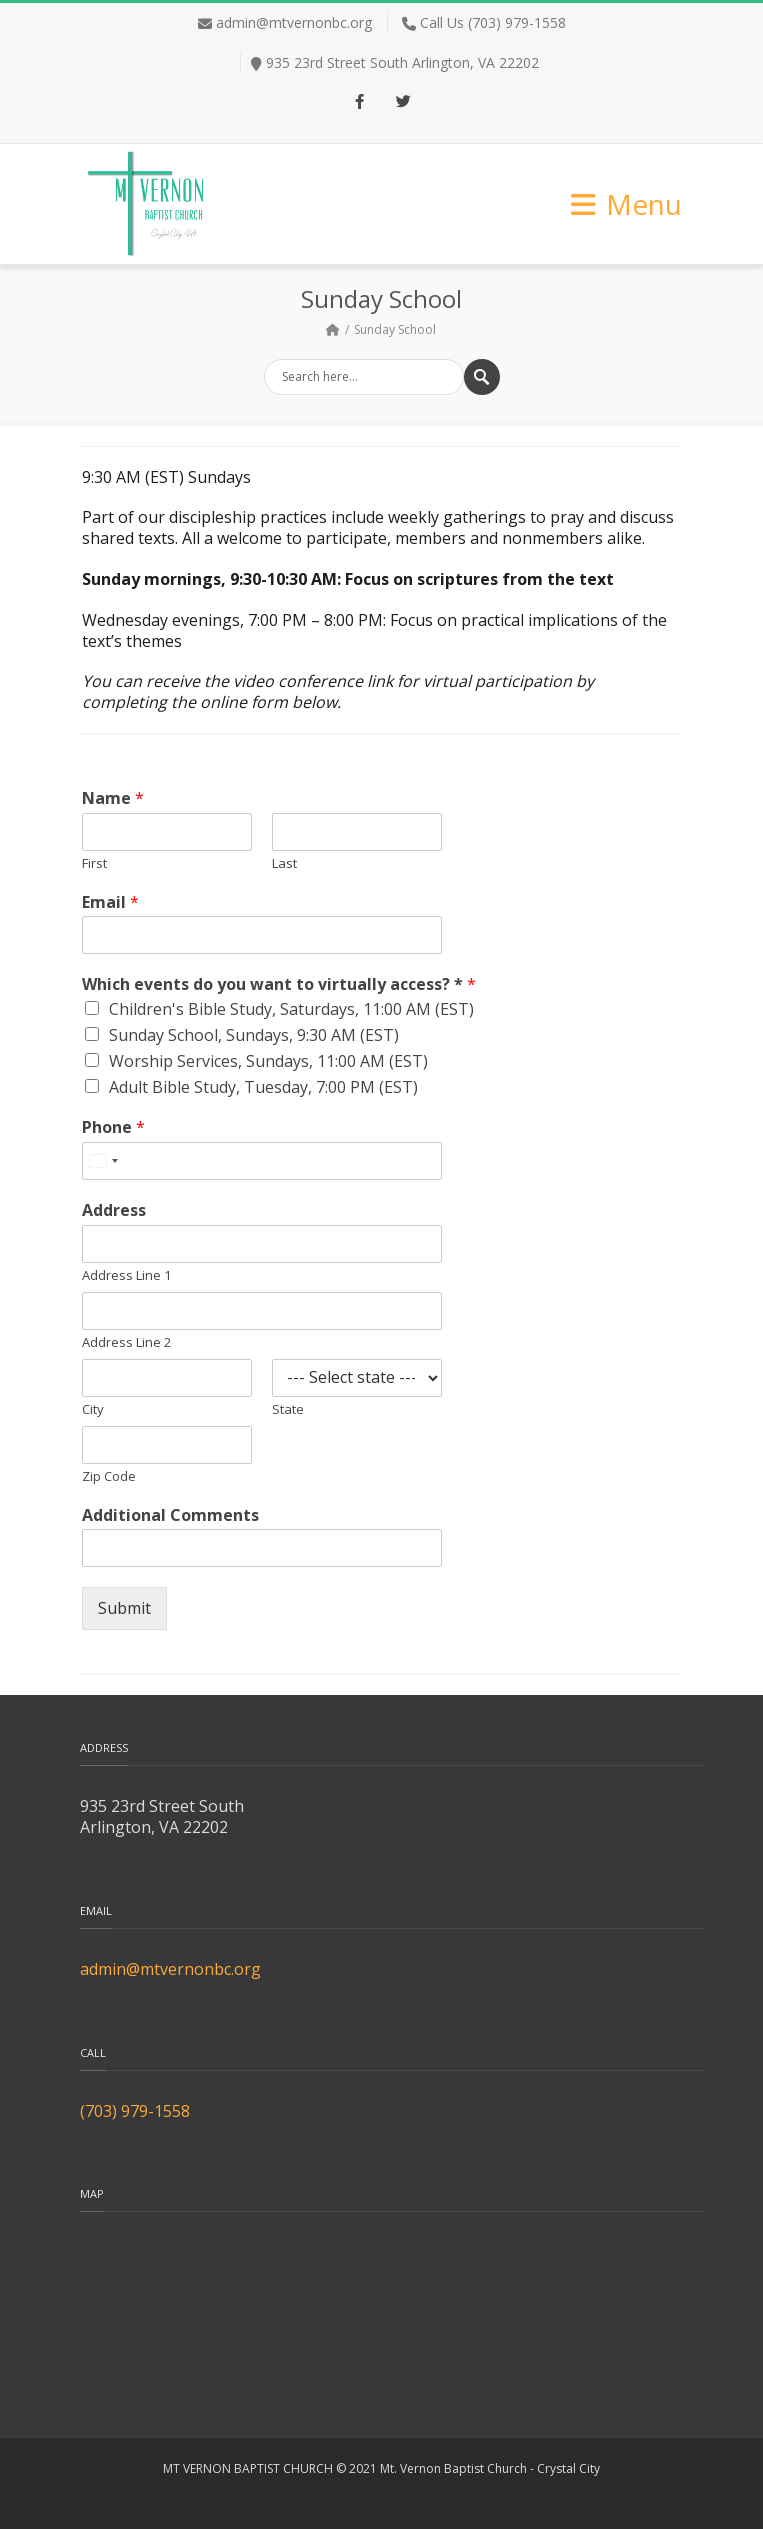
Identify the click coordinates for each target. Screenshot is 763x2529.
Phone (113, 1127)
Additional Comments (170, 1515)
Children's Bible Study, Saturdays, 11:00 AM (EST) (291, 1009)
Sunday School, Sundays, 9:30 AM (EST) (254, 1035)
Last (284, 863)
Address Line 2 (126, 1342)
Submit (124, 1608)
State (288, 1409)
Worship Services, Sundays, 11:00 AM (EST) (268, 1061)
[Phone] (262, 1161)
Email (110, 902)
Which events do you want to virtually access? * (279, 984)
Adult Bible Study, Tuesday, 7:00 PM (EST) (263, 1087)
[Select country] (103, 1161)
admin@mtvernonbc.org (294, 22)
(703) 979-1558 (135, 2111)
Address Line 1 (126, 1275)
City (93, 1409)
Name (113, 798)
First (94, 863)
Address (114, 1210)
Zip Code (109, 1476)
